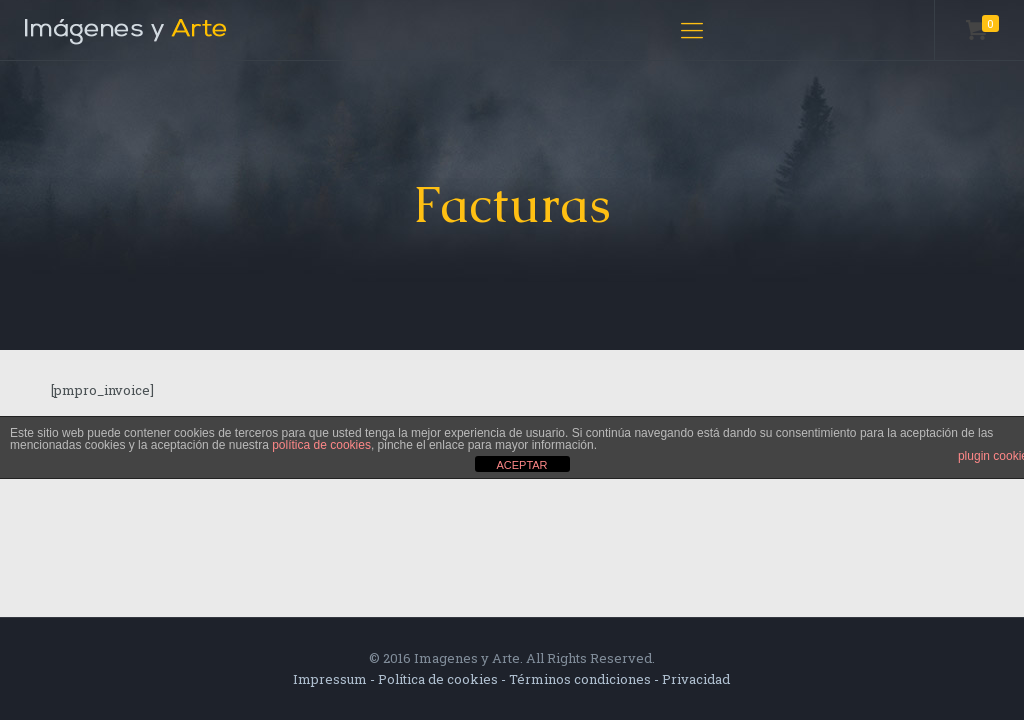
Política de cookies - (443, 679)
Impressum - (335, 679)
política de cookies (321, 445)
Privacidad (696, 679)
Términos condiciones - (585, 679)
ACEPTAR (521, 465)
